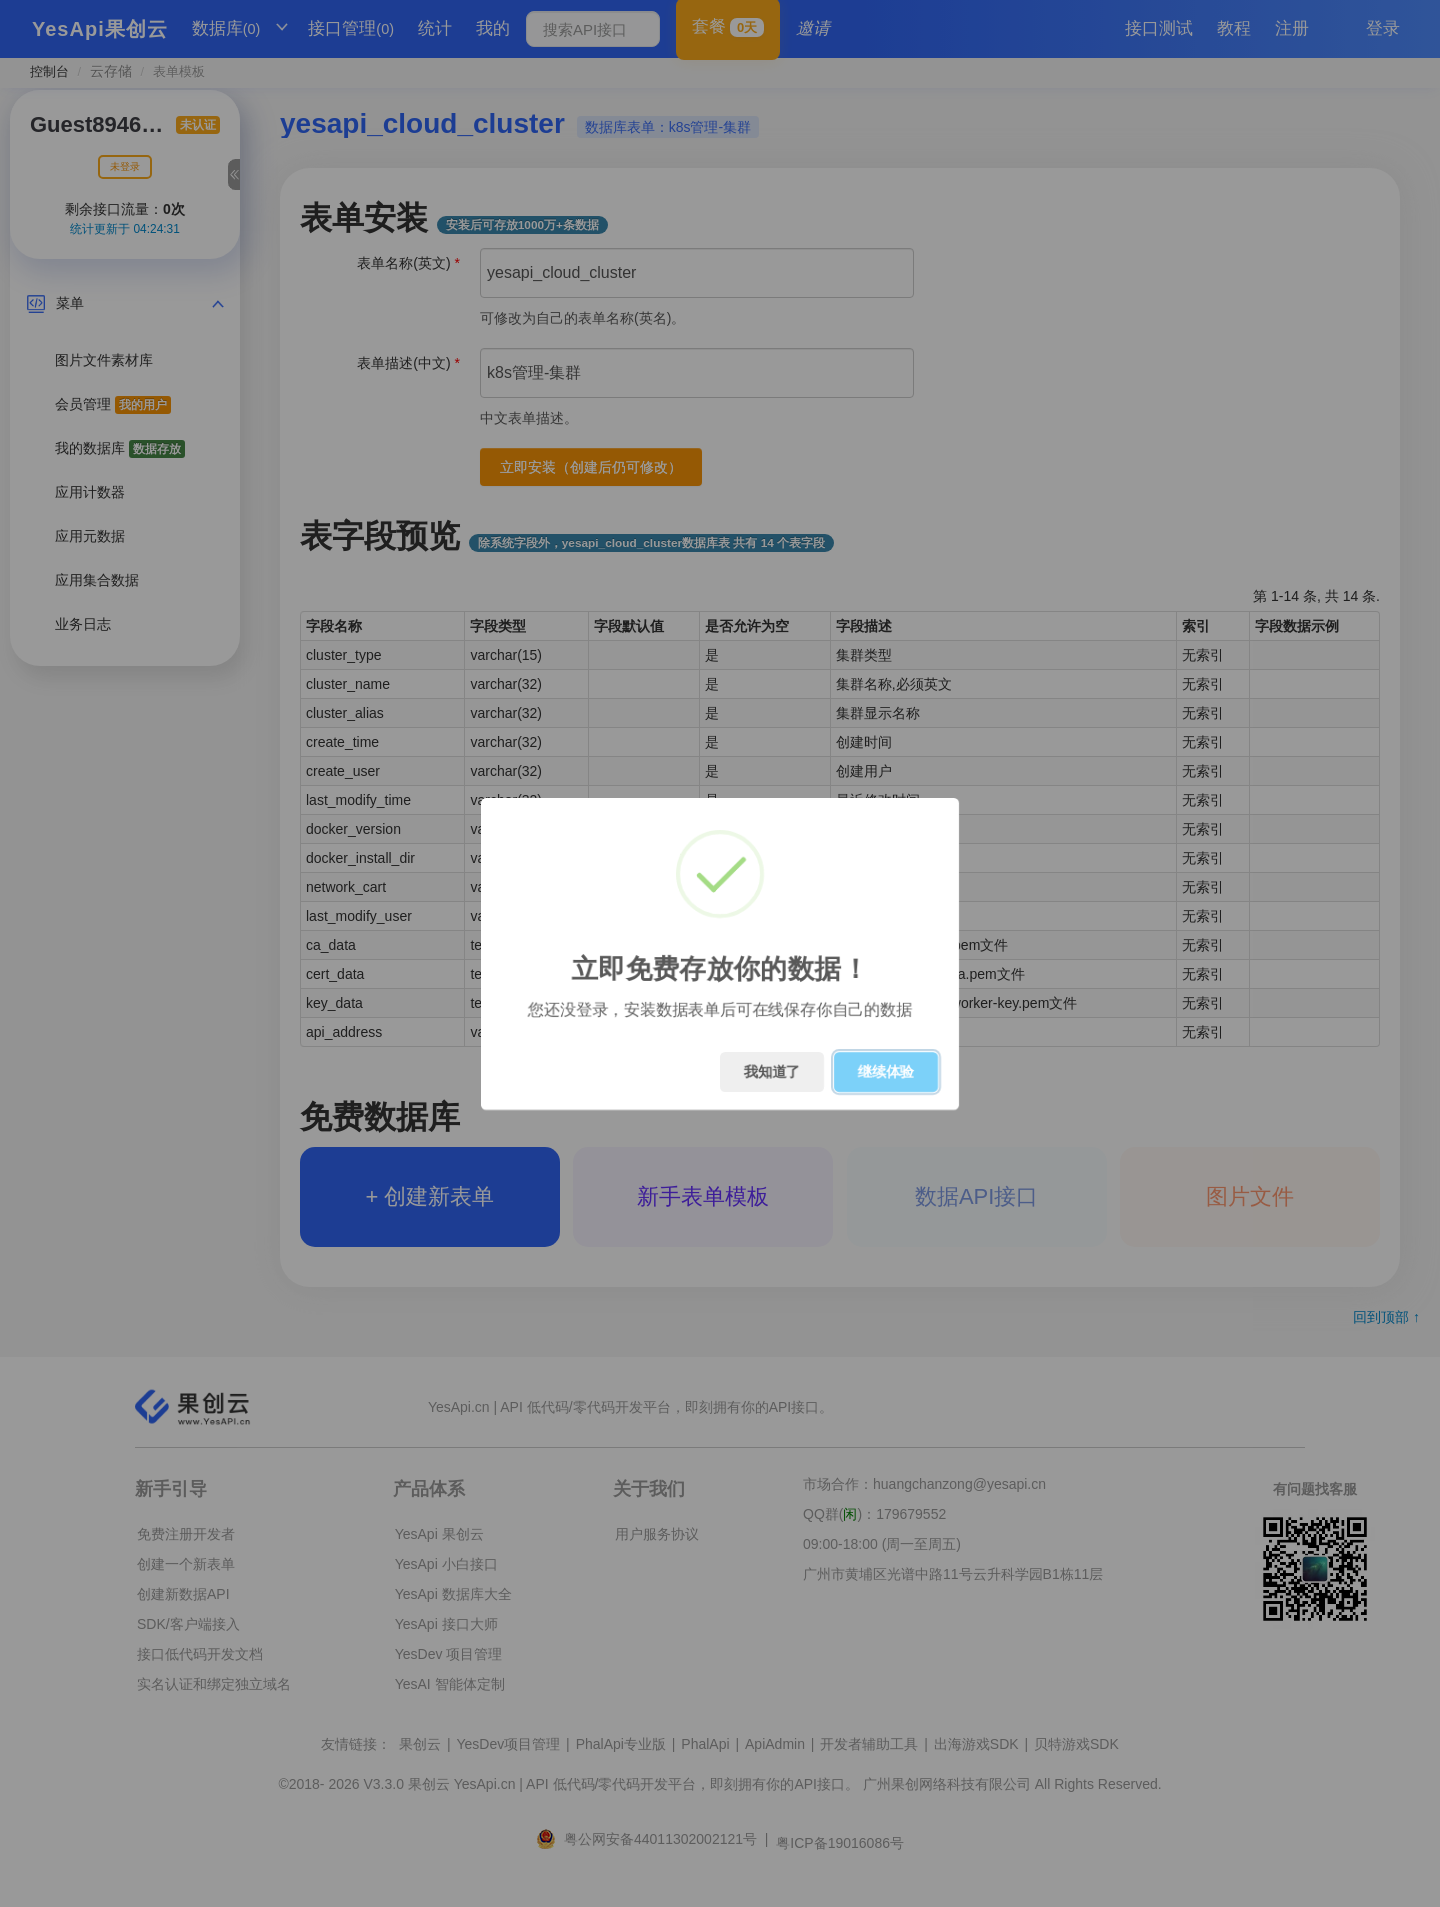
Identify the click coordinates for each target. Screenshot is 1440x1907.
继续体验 (886, 1072)
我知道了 (772, 1072)
